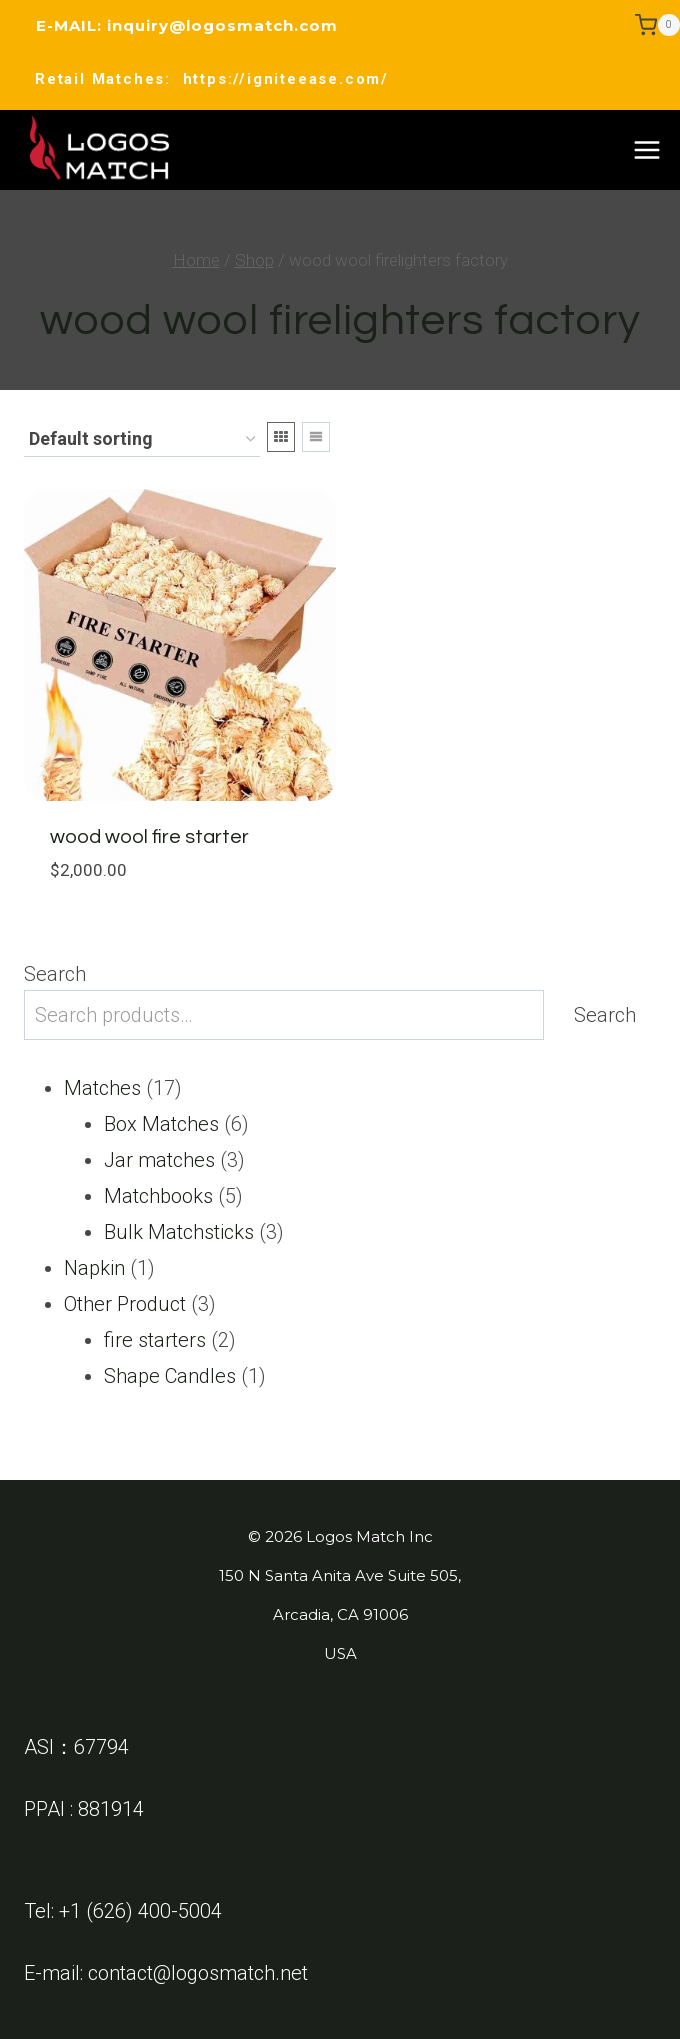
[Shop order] (142, 440)
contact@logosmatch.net (198, 1973)
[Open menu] (646, 149)
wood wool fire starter (149, 837)
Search (55, 974)
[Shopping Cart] (657, 25)
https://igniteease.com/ (286, 79)
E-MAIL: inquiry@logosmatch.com (187, 25)
